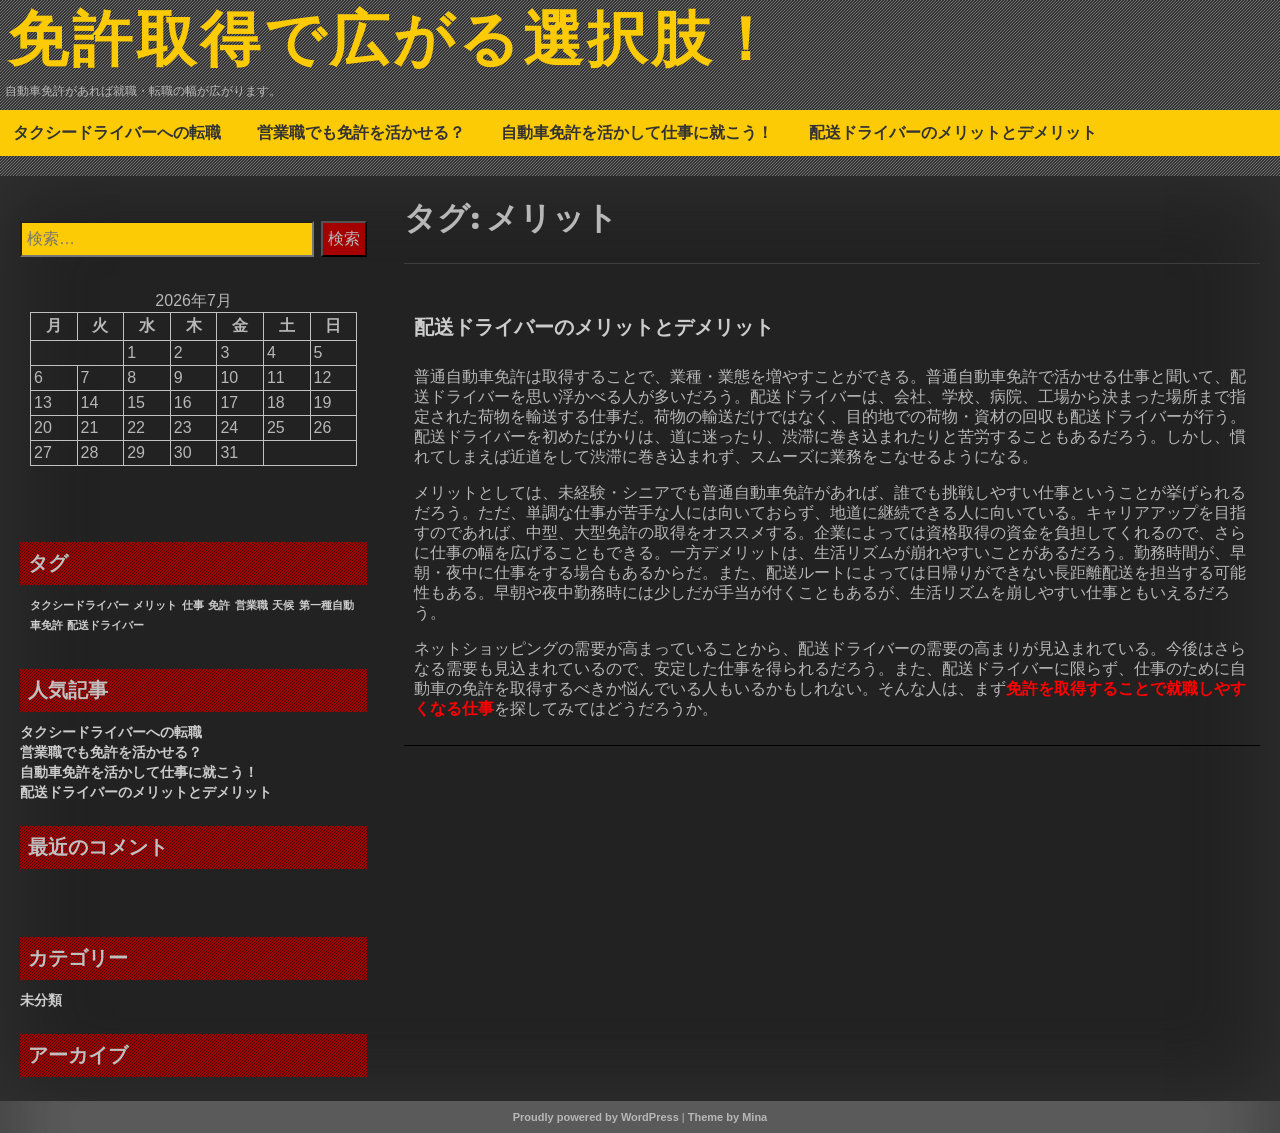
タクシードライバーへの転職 (117, 132)
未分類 (41, 1000)
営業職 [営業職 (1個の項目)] (251, 605)
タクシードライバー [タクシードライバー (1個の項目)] (79, 605)
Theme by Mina (727, 1117)
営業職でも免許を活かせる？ (361, 132)
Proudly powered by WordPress (596, 1117)
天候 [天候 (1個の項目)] (283, 605)
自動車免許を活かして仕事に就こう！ (637, 132)
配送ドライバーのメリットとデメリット (953, 132)
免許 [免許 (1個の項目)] (219, 605)
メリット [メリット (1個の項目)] (155, 605)
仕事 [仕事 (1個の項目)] (193, 605)
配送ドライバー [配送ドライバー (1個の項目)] (105, 625)
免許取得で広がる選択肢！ (393, 43)
